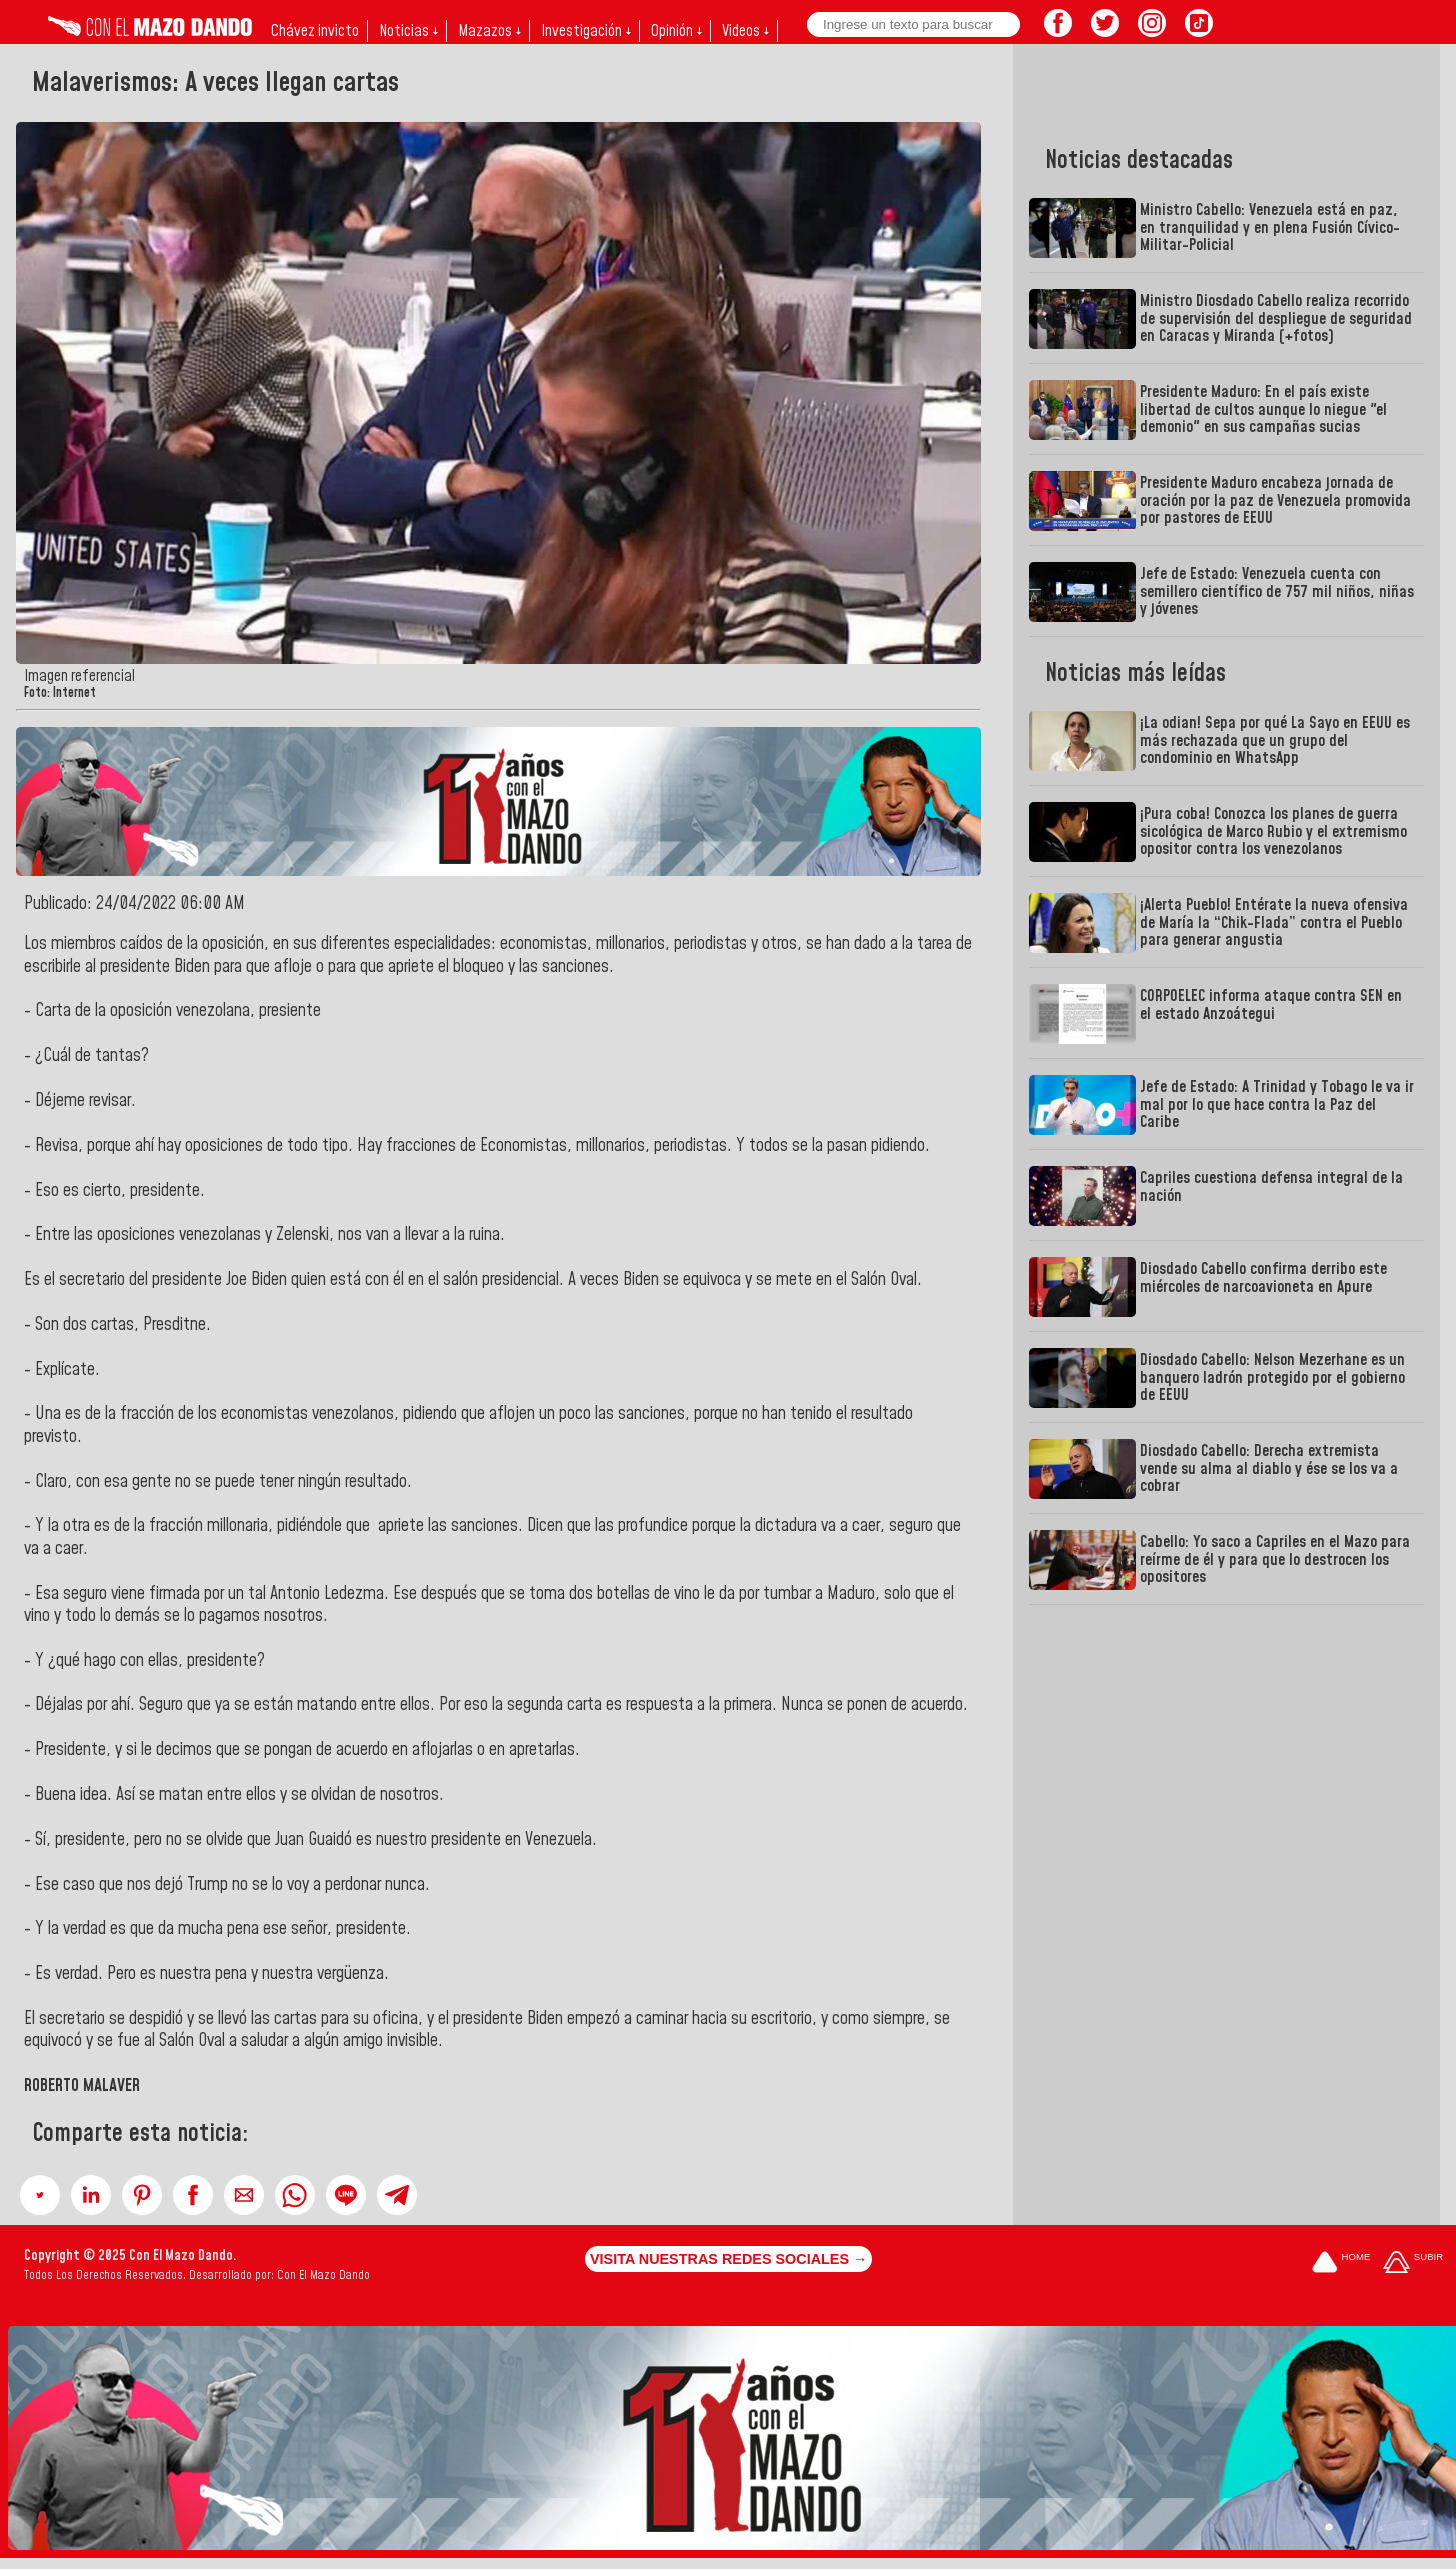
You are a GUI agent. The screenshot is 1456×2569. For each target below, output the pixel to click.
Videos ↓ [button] (745, 31)
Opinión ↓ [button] (676, 31)
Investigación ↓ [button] (586, 31)
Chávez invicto (315, 31)
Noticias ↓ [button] (408, 31)
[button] (40, 2195)
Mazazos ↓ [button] (489, 31)
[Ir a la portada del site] (1341, 2263)
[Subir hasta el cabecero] (1413, 2263)
